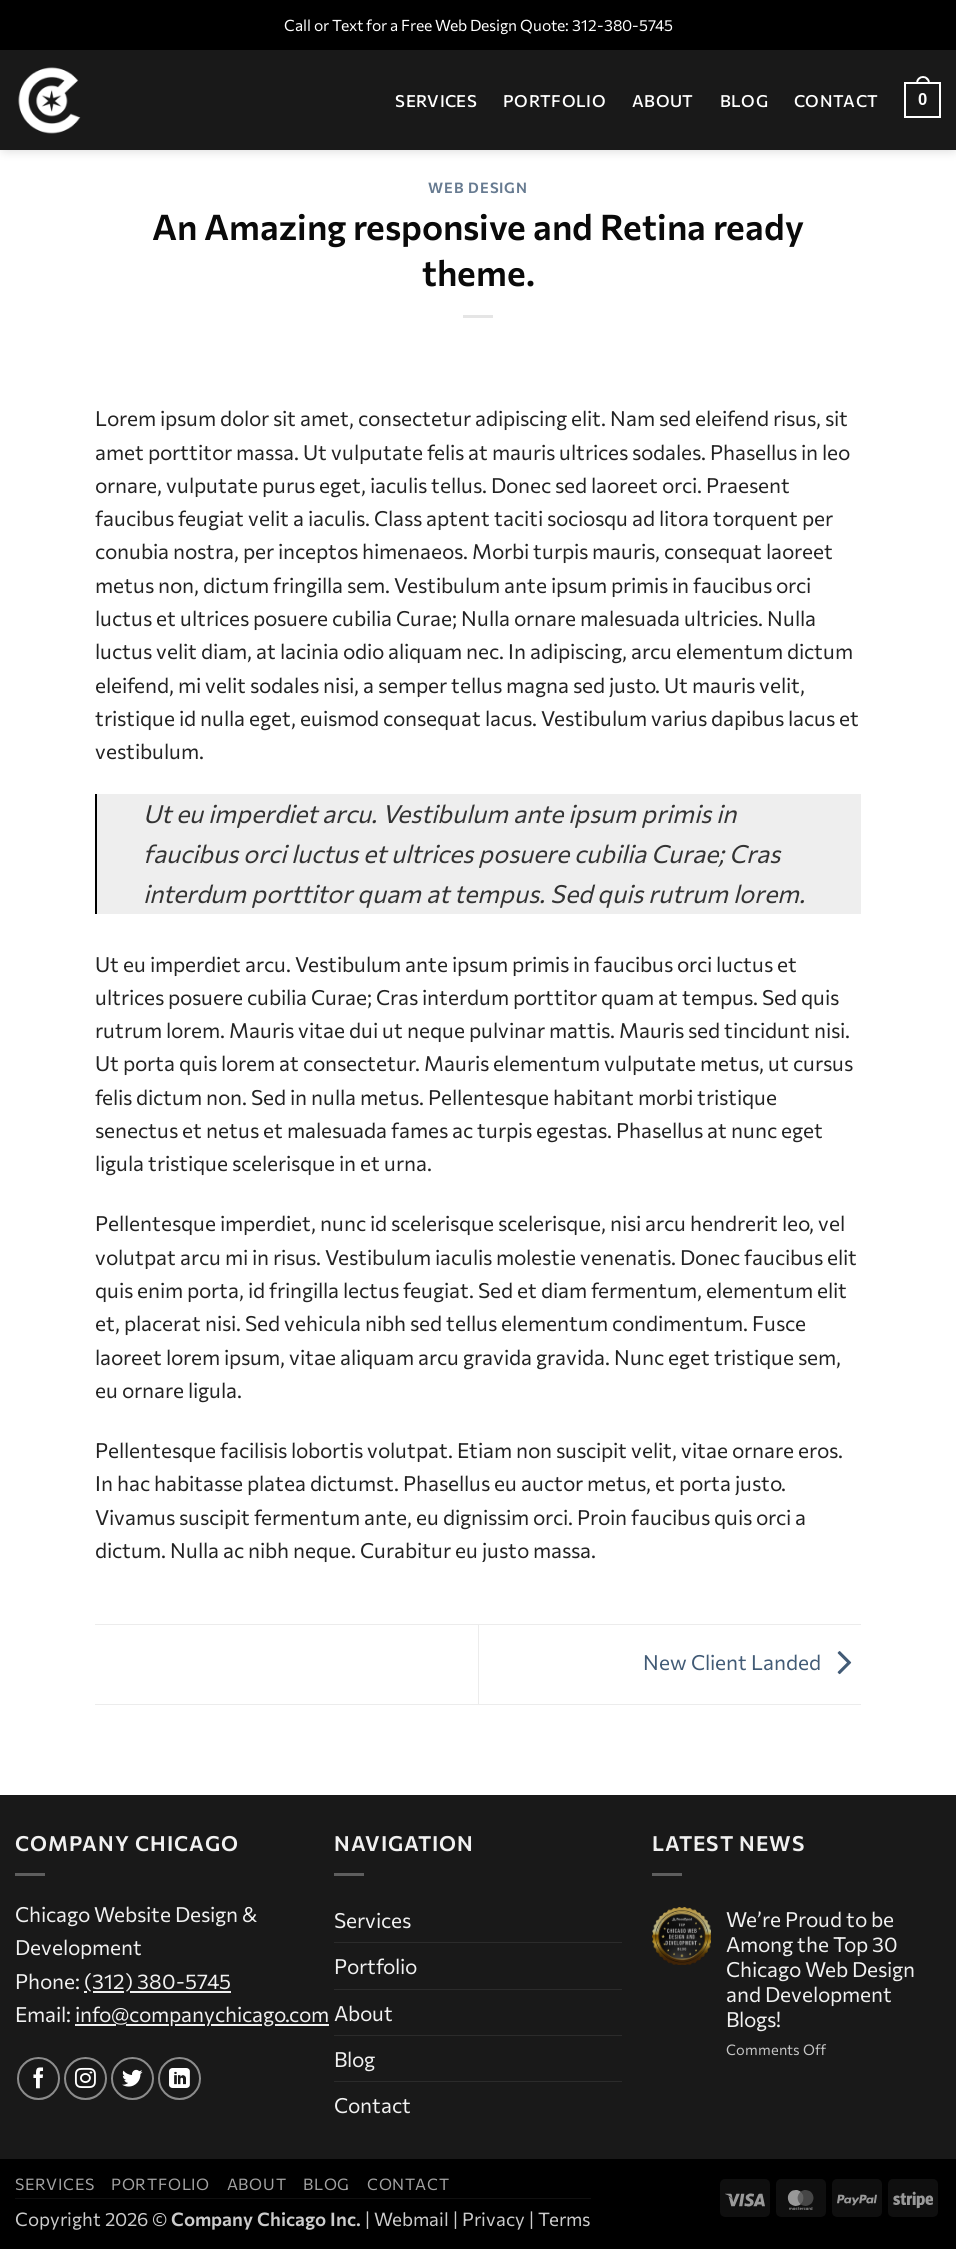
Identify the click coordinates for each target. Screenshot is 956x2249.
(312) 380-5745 (157, 1980)
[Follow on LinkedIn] (179, 2078)
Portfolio (554, 100)
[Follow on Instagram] (85, 2078)
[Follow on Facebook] (38, 2078)
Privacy (493, 2218)
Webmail (411, 2218)
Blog (744, 100)
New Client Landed (752, 1661)
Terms (564, 2218)
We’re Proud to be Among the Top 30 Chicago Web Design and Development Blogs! (820, 1969)
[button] (922, 100)
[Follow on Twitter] (132, 2078)
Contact (836, 100)
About (663, 100)
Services (436, 100)
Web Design (477, 187)
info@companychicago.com (202, 2013)
